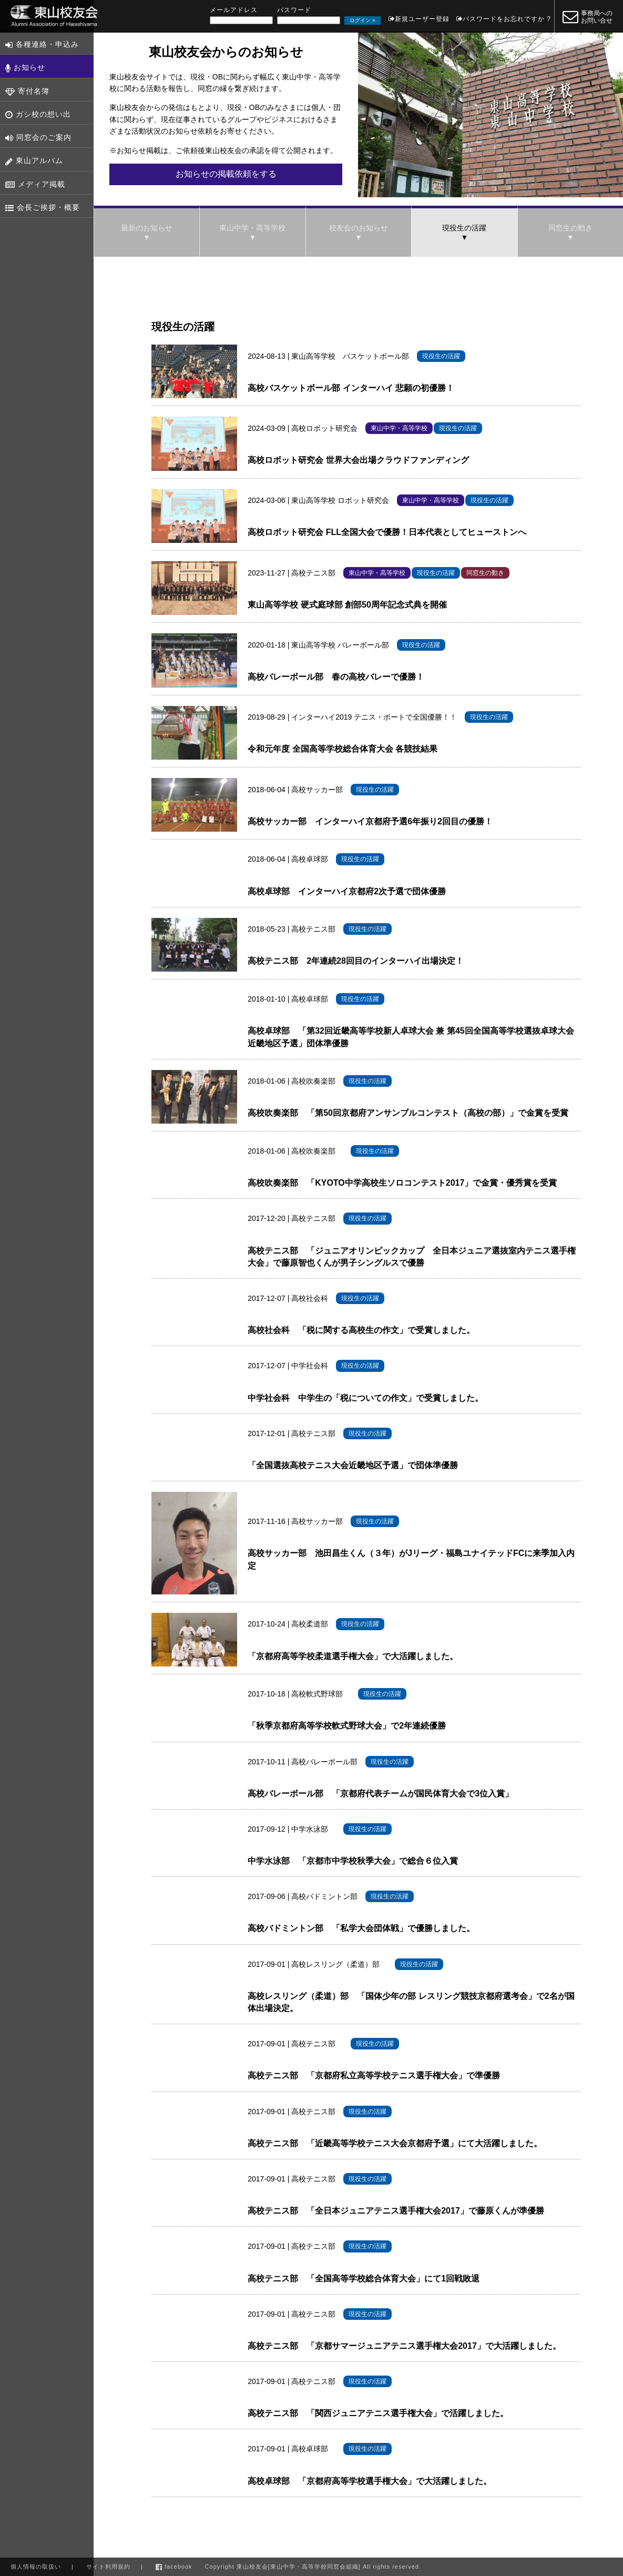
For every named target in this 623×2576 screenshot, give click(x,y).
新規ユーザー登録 (422, 19)
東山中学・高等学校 (252, 228)
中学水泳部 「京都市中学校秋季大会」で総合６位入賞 (353, 1860)
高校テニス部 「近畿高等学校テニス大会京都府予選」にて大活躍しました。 (395, 2143)
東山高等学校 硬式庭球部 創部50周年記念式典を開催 (347, 604)
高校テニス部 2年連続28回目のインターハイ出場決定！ (356, 960)
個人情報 (36, 2566)
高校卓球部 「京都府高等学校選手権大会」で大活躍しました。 (370, 2481)
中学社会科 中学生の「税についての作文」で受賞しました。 (365, 1397)
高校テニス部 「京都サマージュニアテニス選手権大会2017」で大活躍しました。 (404, 2345)
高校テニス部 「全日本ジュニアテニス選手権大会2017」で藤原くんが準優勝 (396, 2210)
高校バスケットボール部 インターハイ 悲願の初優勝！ (351, 387)
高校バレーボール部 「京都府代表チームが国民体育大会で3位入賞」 (380, 1793)
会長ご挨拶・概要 (42, 207)
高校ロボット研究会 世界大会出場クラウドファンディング (358, 460)
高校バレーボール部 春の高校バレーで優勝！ (336, 676)
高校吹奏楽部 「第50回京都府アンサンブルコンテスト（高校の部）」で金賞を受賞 (408, 1112)
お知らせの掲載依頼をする (226, 173)
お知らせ (25, 67)
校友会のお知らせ (358, 228)
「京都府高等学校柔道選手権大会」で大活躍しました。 (353, 1656)
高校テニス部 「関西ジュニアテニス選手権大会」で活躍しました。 (378, 2413)
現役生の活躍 (464, 228)
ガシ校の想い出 (38, 114)
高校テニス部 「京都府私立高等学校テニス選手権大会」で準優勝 (374, 2075)
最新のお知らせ (146, 228)
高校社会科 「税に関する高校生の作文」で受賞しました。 (361, 1330)
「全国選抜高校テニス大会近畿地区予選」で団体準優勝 (353, 1465)
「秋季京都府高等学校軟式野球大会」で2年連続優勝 (347, 1725)
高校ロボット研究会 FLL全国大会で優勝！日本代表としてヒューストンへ (387, 532)
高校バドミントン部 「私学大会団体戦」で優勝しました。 (361, 1928)
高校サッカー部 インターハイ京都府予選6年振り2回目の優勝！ (370, 821)
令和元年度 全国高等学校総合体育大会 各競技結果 (342, 748)
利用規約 (108, 2566)
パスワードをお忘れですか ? (507, 19)
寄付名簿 (27, 91)
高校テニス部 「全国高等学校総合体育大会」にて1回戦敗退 (363, 2278)
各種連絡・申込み (42, 44)
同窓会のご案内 (38, 137)
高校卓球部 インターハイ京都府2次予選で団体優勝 (347, 891)
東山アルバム (34, 160)
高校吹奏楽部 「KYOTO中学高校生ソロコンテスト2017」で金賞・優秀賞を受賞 (402, 1182)
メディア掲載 (35, 184)
